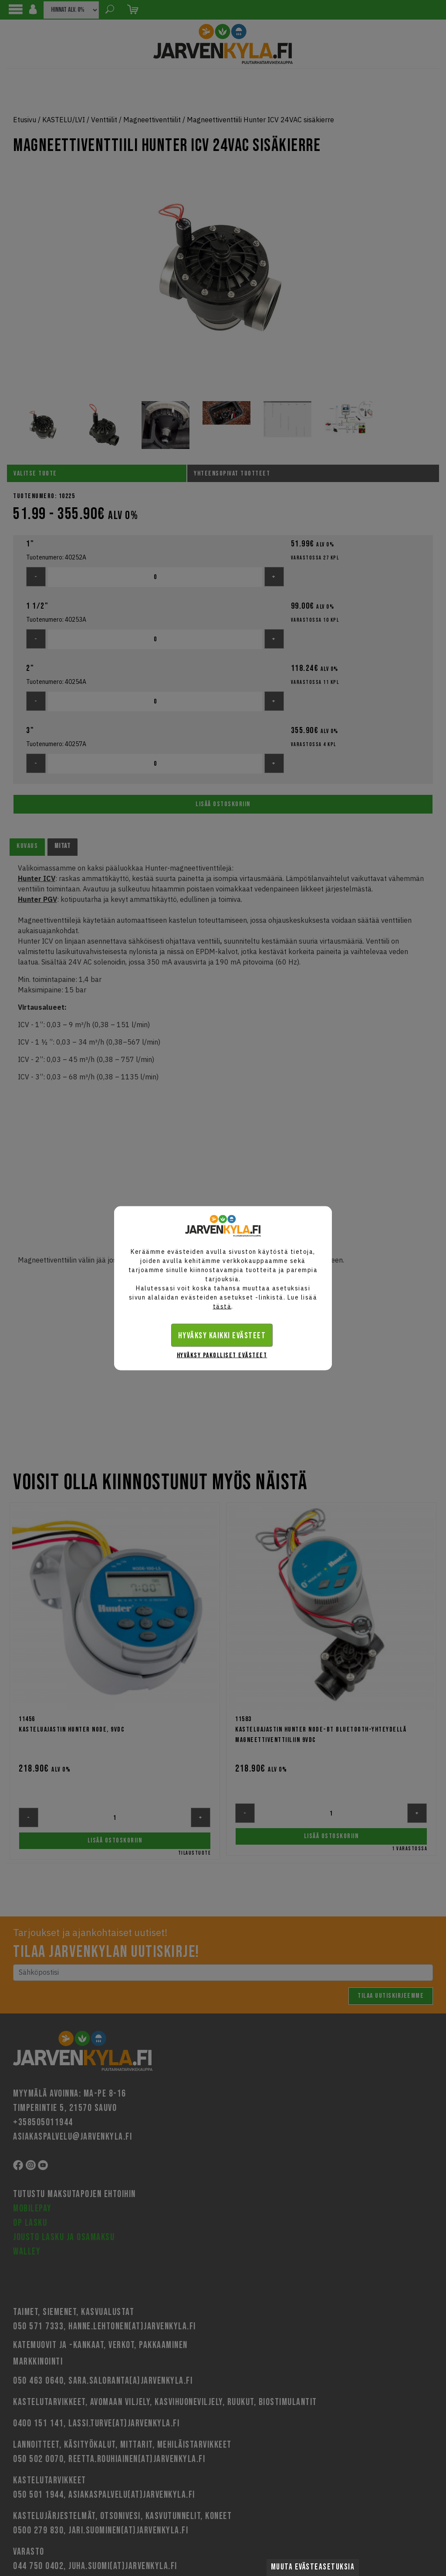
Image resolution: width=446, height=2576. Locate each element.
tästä (222, 1306)
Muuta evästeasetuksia (313, 2567)
